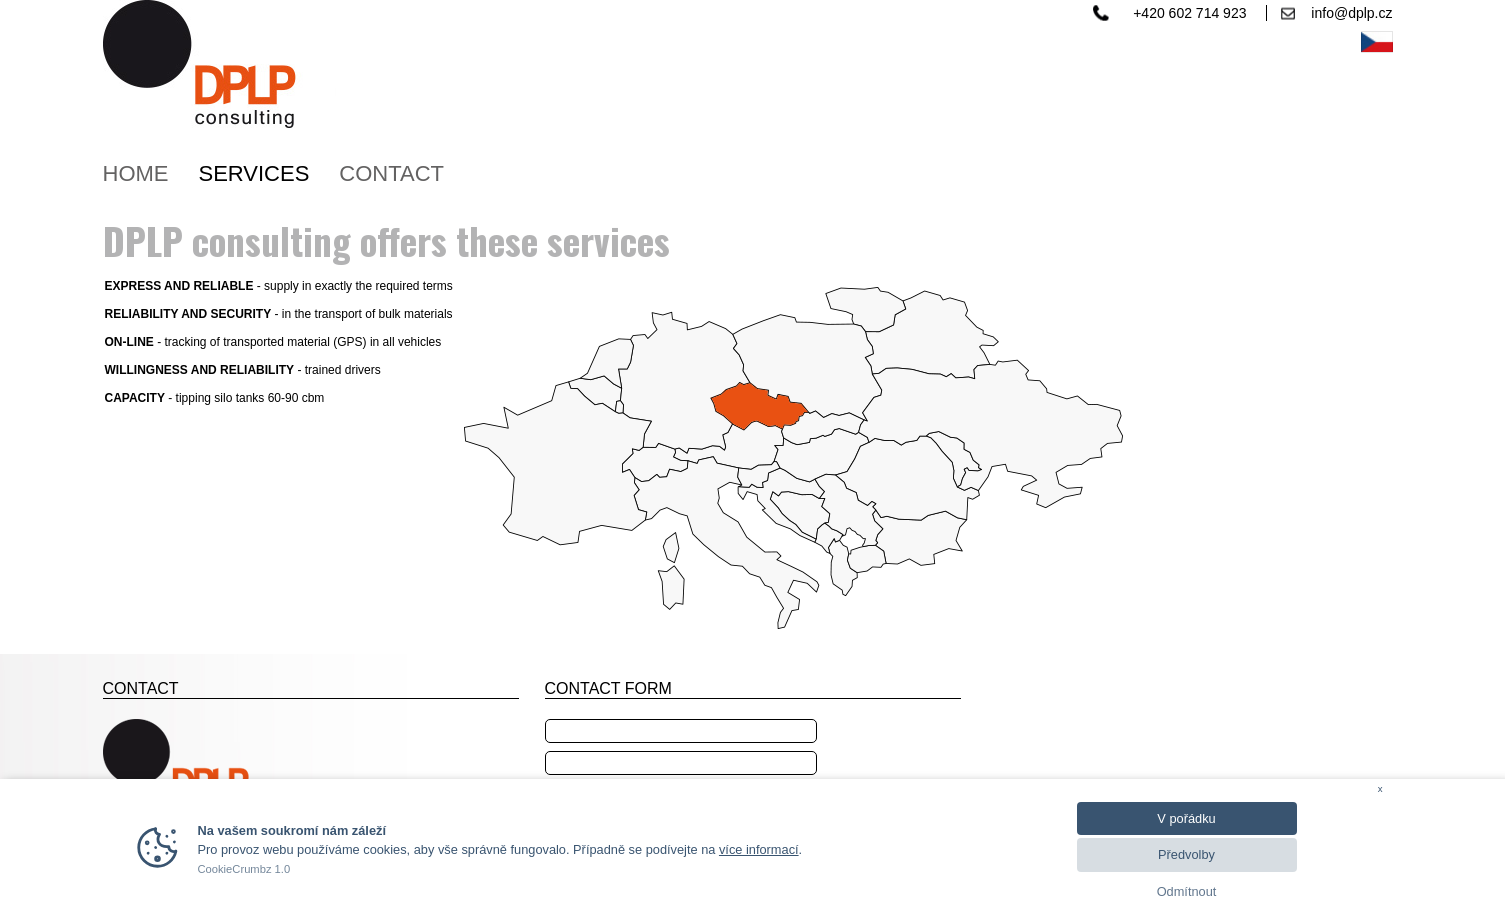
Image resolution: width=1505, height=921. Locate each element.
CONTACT (391, 173)
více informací (759, 849)
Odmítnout (1187, 891)
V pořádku (1186, 818)
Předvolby (1186, 854)
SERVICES (254, 173)
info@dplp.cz (1351, 13)
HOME (136, 173)
